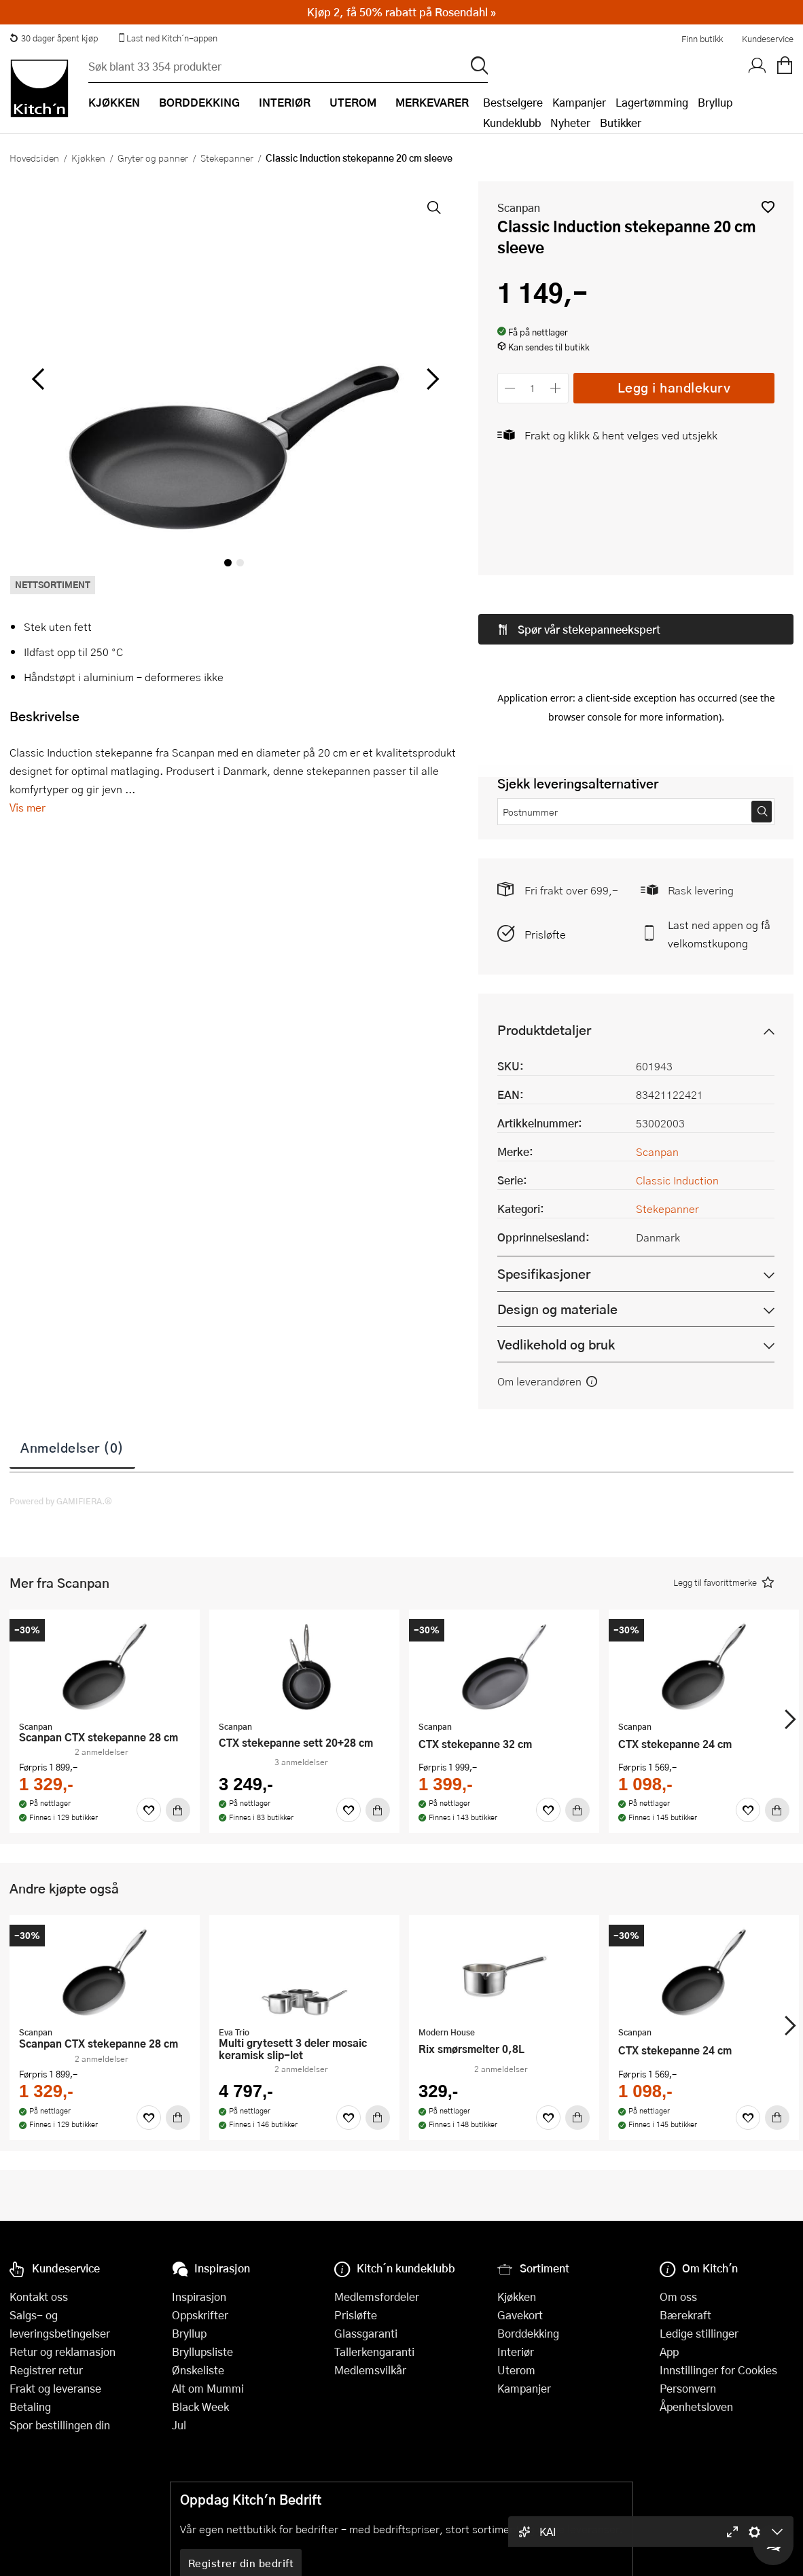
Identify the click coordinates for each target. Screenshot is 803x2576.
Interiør (515, 2351)
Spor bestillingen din (60, 2425)
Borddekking (528, 2333)
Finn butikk (702, 39)
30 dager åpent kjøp (54, 38)
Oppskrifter (200, 2315)
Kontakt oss (39, 2296)
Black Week (200, 2406)
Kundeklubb (512, 122)
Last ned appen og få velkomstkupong (719, 832)
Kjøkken (88, 157)
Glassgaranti (365, 2333)
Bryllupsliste (202, 2351)
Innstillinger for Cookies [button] (718, 2370)
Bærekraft (685, 2315)
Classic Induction (677, 1078)
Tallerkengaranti (374, 2351)
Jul (179, 2425)
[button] (768, 206)
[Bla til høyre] (431, 379)
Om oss (678, 2296)
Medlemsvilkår (370, 2370)
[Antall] (532, 388)
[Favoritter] (149, 1708)
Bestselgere (513, 102)
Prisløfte (545, 832)
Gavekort (520, 2315)
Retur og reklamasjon (62, 2351)
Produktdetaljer (544, 928)
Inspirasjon (199, 2296)
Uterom (516, 2370)
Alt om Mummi (208, 2388)
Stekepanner (226, 157)
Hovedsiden (34, 157)
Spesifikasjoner (543, 1172)
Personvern (688, 2388)
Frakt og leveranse (55, 2388)
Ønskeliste (198, 2370)
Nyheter (570, 122)
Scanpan (518, 207)
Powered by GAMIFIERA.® (61, 1399)
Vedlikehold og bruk (556, 1242)
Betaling (30, 2406)
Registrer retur (46, 2370)
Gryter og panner (153, 157)
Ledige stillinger (699, 2333)
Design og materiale (557, 1207)
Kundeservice (767, 39)
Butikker (620, 122)
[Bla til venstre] (38, 379)
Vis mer (28, 807)
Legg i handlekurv (674, 387)
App (669, 2351)
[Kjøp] (178, 1708)
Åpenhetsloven (696, 2406)
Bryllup (715, 102)
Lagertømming (651, 102)
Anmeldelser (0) (72, 1345)
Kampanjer (579, 102)
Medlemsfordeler (376, 2296)
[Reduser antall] (510, 388)
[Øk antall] (555, 388)
